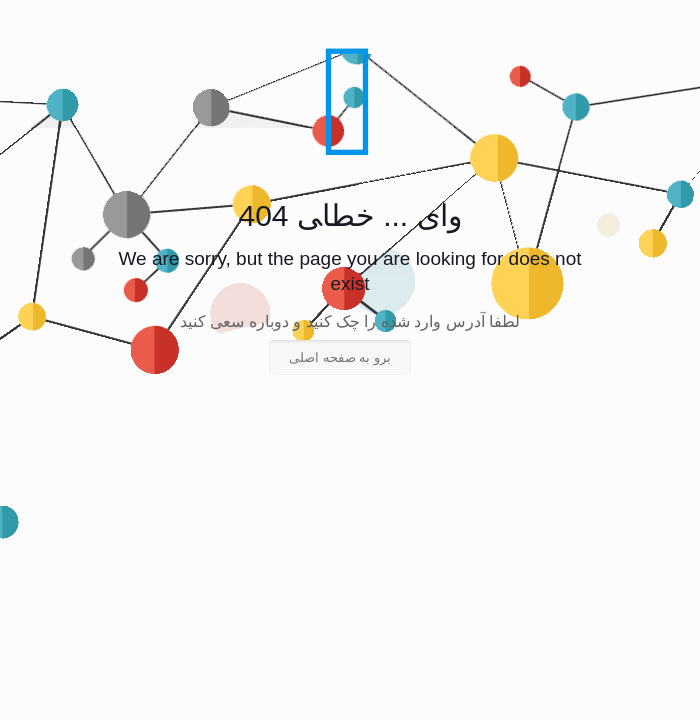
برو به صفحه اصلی (340, 357)
